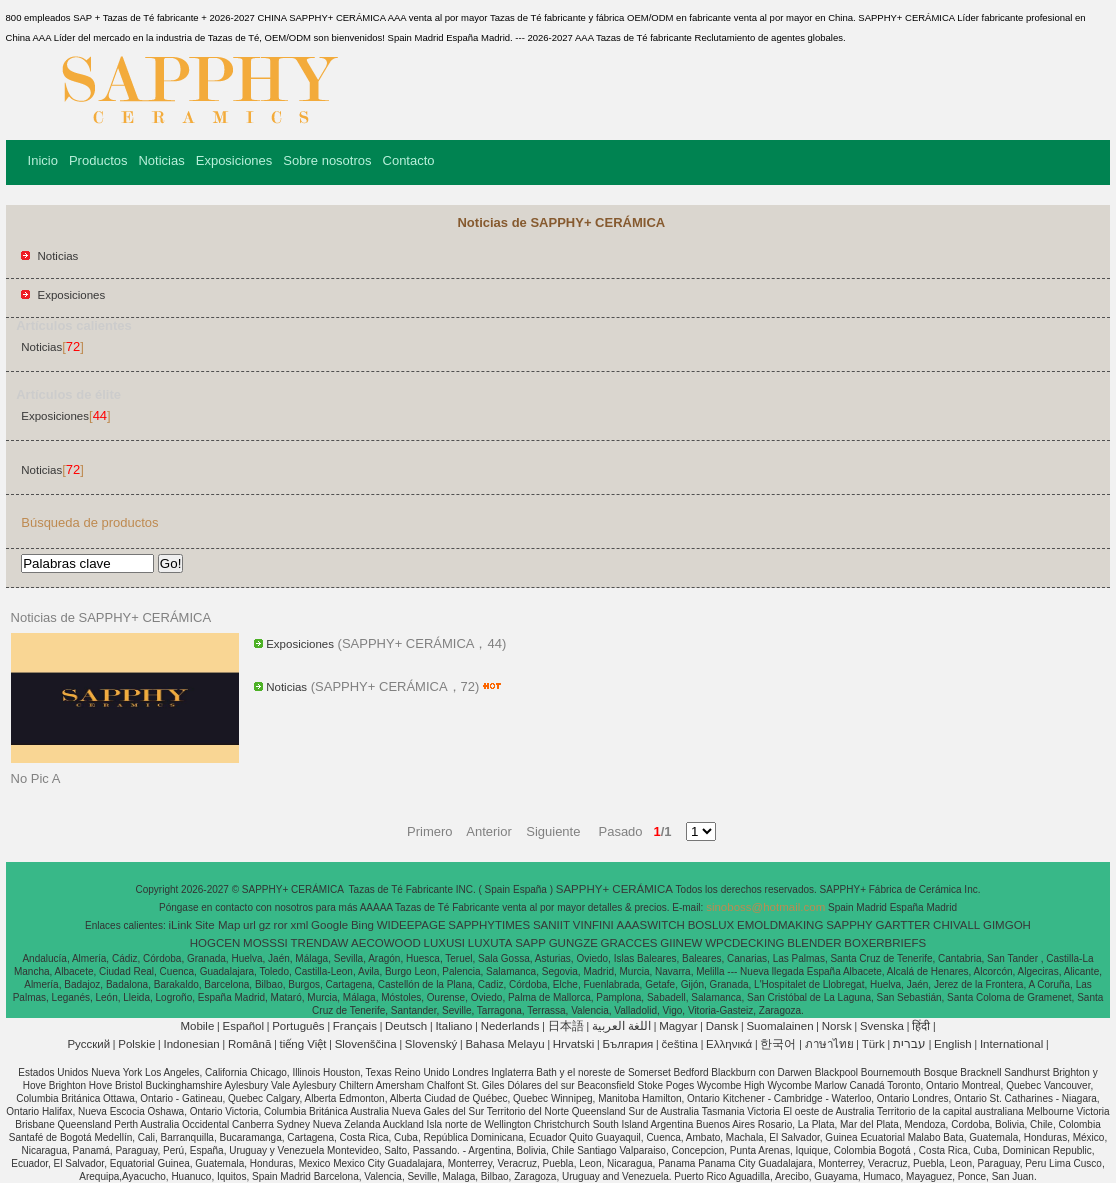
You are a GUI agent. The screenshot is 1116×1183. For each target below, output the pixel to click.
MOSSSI (265, 943)
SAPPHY (849, 925)
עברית (909, 1044)
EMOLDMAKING (780, 925)
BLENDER (814, 943)
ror (281, 925)
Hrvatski (574, 1044)
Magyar (678, 1026)
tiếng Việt (303, 1044)
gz (265, 925)
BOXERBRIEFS (885, 943)
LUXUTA (490, 943)
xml (299, 925)
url (249, 925)
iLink (180, 925)
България (628, 1044)
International (1011, 1044)
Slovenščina (366, 1044)
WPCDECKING (744, 943)
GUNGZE (573, 943)
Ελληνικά (729, 1044)
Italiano (453, 1026)
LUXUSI (445, 943)
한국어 (778, 1044)
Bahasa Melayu (504, 1044)
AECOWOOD (386, 943)
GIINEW (681, 943)
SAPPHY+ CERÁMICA (616, 889)
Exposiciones (234, 160)
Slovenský (431, 1044)
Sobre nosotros (327, 160)
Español (243, 1026)
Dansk (722, 1026)
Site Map (217, 925)
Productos (98, 160)
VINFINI (593, 925)
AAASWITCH (650, 925)
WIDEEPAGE (411, 925)
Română (249, 1044)
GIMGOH (1007, 925)
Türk (873, 1044)
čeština (680, 1044)
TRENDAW (320, 943)
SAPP (530, 943)
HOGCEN (215, 943)
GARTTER (903, 925)
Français (355, 1026)
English (953, 1044)
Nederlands (510, 1026)
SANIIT (551, 925)
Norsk (837, 1026)
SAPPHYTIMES (489, 925)
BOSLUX (711, 925)
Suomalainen (779, 1026)
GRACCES (629, 943)
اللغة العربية (621, 1026)
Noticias (161, 160)
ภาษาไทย (829, 1044)
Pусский (88, 1044)
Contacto (409, 160)
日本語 (566, 1026)
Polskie (136, 1044)
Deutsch (406, 1026)
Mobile (197, 1026)
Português (298, 1026)
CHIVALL (956, 925)
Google (329, 925)
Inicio (43, 160)
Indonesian (191, 1044)
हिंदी (921, 1026)
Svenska (882, 1026)
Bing (362, 925)
